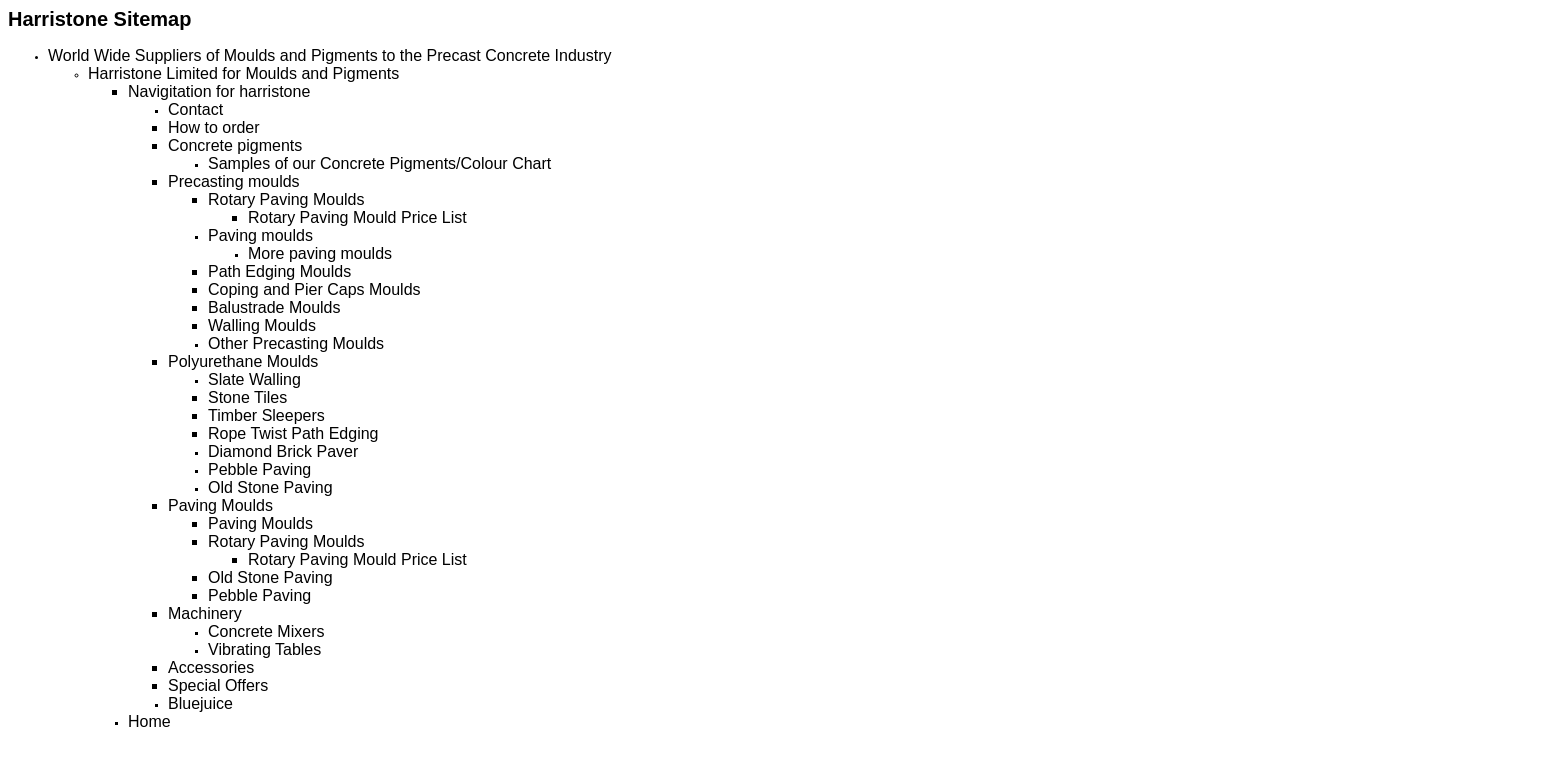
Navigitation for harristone (219, 91)
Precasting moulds (234, 181)
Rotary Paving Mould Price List (357, 217)
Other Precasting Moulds (296, 343)
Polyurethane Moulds (243, 361)
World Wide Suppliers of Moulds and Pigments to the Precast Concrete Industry (330, 55)
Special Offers (218, 685)
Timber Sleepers (266, 415)
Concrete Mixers (266, 631)
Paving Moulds (220, 505)
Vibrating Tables (264, 649)
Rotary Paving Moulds (286, 199)
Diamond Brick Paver (283, 451)
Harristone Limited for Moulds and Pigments (243, 73)
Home (149, 721)
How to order (214, 127)
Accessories (211, 667)
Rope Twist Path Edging (293, 433)
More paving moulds (320, 253)
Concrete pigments (235, 145)
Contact (195, 109)
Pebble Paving (259, 469)
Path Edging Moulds (279, 271)
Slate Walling (254, 379)
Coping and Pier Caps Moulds (314, 289)
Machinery (205, 613)
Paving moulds (260, 235)
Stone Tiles (247, 397)
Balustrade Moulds (274, 307)
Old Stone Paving (270, 487)
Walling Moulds (262, 325)
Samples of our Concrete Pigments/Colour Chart (379, 163)
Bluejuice (200, 703)
